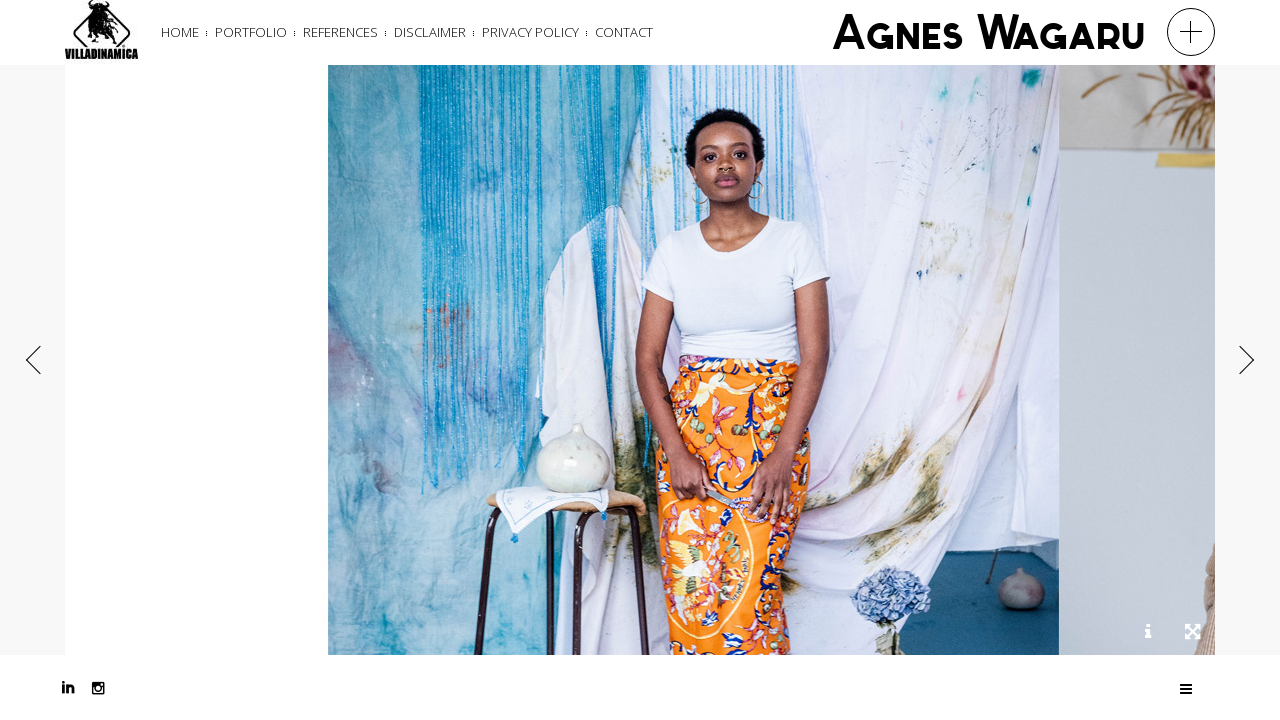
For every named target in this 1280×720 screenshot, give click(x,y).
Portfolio (251, 32)
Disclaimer (430, 32)
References (340, 32)
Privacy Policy (530, 32)
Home (180, 32)
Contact (624, 32)
